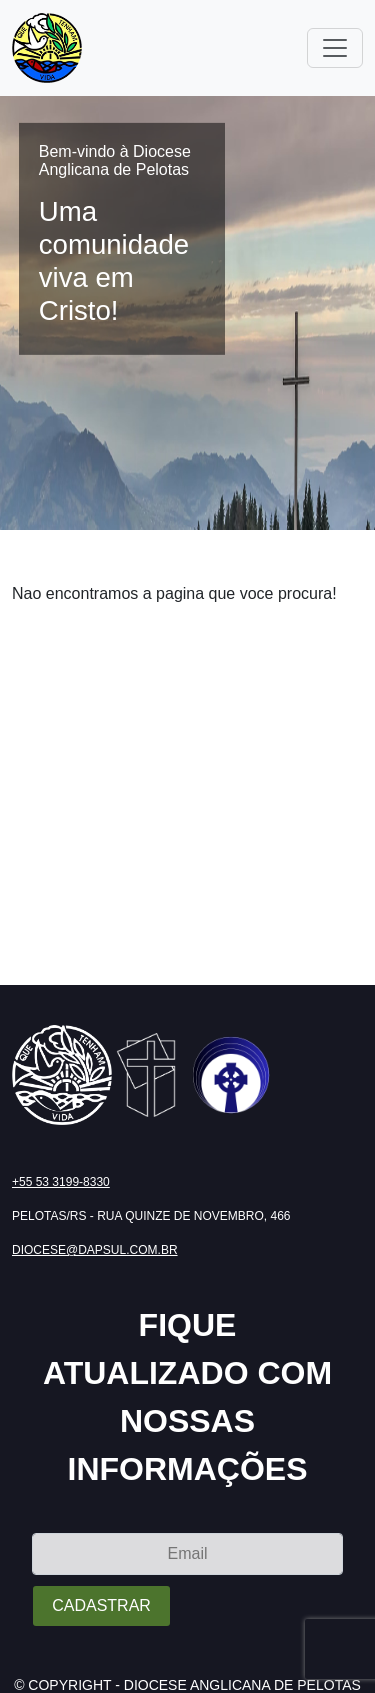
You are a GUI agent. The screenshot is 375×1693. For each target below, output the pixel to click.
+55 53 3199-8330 (61, 1182)
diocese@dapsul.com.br (95, 1250)
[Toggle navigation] (335, 48)
